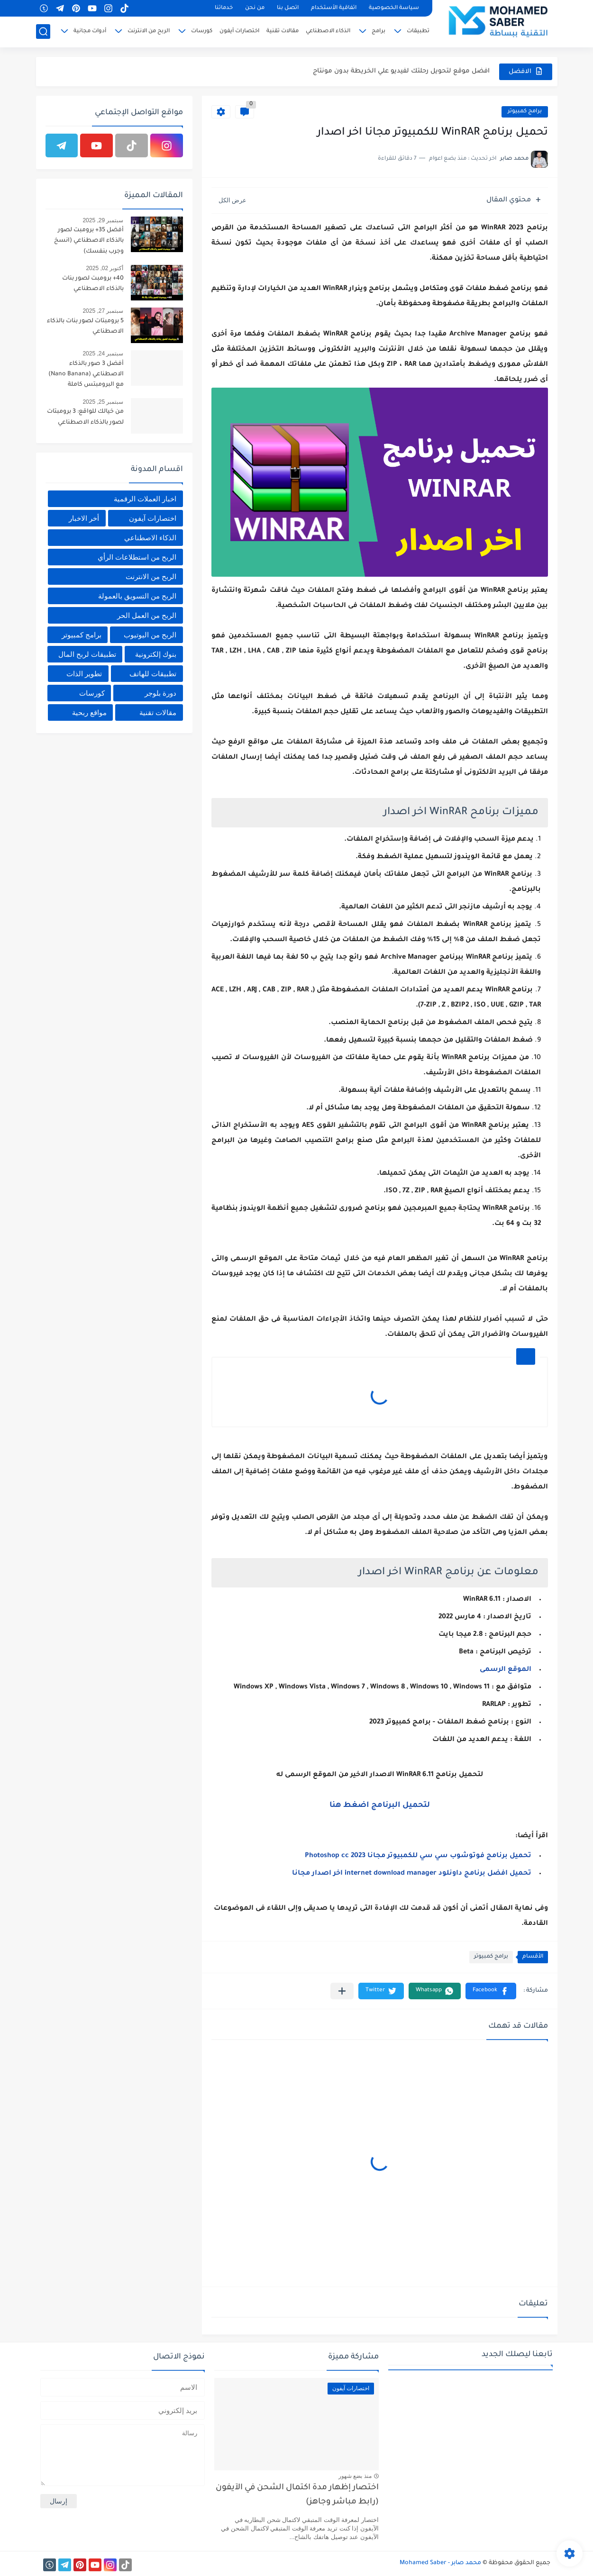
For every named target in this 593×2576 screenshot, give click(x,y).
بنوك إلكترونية (155, 654)
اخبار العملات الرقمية (145, 499)
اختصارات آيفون (239, 31)
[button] (490, 1991)
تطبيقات (418, 31)
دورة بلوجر (160, 693)
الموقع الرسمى (505, 1670)
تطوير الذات (84, 674)
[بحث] (43, 31)
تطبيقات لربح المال (87, 654)
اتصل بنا (288, 8)
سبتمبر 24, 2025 (102, 353)
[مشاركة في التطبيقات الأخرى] (342, 1991)
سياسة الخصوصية (394, 8)
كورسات (201, 31)
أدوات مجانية (89, 31)
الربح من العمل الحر (147, 615)
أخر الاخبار (84, 518)
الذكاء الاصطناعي (328, 31)
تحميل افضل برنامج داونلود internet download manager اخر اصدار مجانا (411, 1874)
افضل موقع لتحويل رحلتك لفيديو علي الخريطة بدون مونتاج (401, 71)
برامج (378, 31)
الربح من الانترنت (149, 31)
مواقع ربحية (89, 712)
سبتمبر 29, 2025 (102, 220)
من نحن (255, 8)
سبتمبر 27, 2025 (102, 311)
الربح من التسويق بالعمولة (137, 596)
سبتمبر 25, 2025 (102, 402)
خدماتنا (224, 8)
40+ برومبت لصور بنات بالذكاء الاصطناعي (93, 283)
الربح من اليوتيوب (150, 635)
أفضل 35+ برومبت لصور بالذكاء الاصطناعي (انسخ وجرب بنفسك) (89, 241)
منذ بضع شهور (355, 2476)
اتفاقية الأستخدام (333, 8)
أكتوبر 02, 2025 (104, 268)
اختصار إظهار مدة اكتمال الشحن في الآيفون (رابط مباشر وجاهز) (297, 2495)
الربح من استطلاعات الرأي (137, 557)
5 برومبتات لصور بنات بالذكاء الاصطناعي (85, 326)
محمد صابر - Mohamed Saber (440, 2563)
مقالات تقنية (282, 31)
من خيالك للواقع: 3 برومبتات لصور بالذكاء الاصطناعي (85, 417)
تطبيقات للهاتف (152, 674)
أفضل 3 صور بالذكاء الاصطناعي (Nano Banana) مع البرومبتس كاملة (86, 375)
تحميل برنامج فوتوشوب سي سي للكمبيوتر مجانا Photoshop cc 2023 (418, 1856)
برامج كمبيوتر (525, 112)
